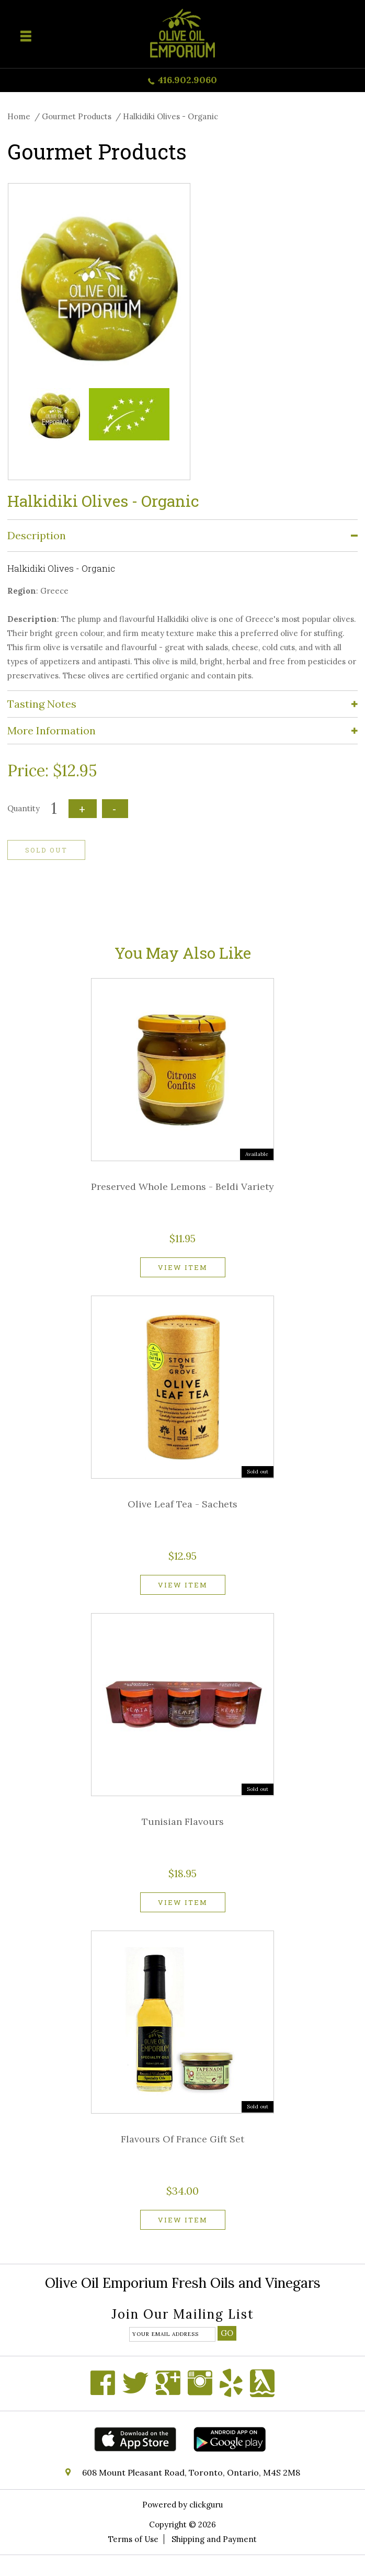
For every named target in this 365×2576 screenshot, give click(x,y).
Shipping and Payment (214, 2539)
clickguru (206, 2505)
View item (183, 1267)
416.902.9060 (187, 80)
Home (18, 116)
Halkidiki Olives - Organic (170, 116)
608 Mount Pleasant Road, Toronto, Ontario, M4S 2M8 (191, 2472)
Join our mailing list (182, 2315)
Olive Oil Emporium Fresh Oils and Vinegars (183, 2282)
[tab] (182, 536)
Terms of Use (133, 2539)
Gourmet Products (76, 116)
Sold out (46, 850)
